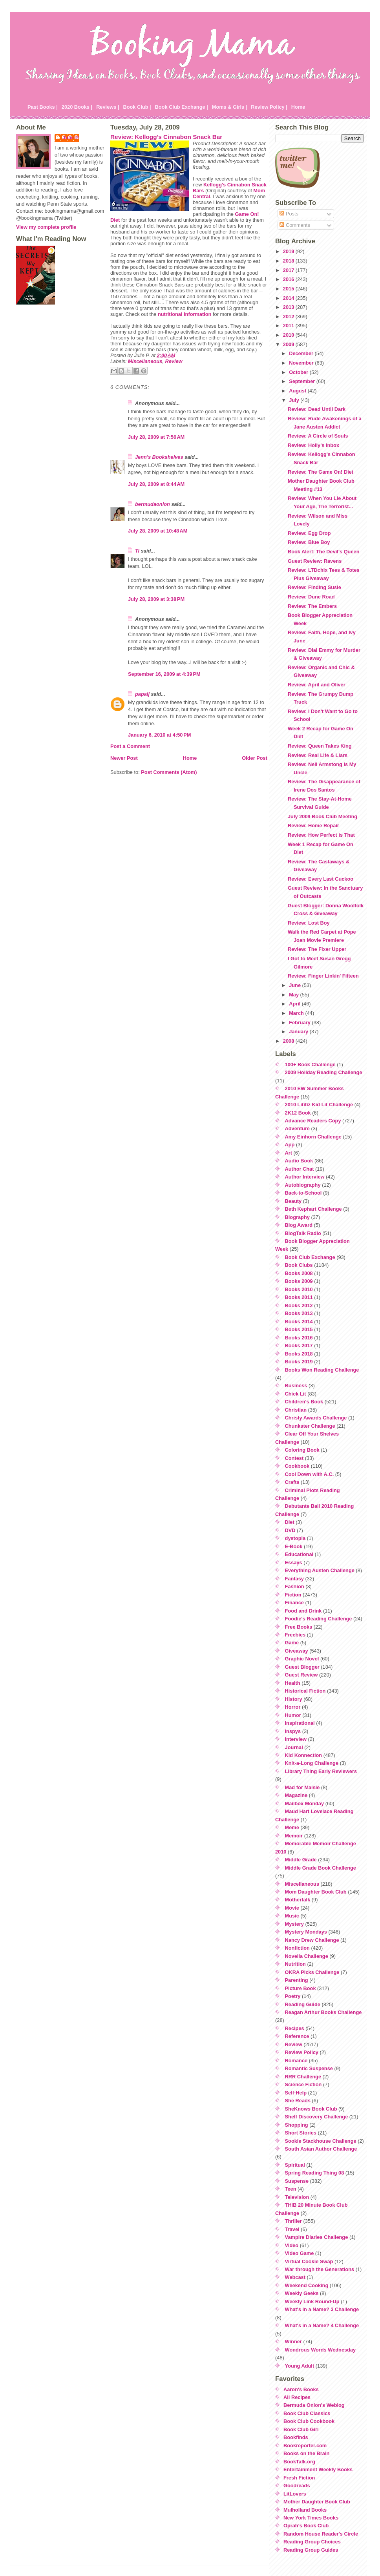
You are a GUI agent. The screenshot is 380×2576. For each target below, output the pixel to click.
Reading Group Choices (312, 2542)
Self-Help (296, 2093)
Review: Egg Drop (309, 533)
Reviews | (107, 107)
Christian (296, 1410)
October (299, 372)
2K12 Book (298, 1113)
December (301, 353)
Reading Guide (302, 2004)
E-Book (294, 1546)
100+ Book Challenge (310, 1064)
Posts (289, 214)
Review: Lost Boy (309, 923)
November (302, 363)
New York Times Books (310, 2518)
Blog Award (298, 1225)
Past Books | (42, 107)
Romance (296, 2060)
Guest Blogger (302, 1667)
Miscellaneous (145, 361)
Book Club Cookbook (308, 2421)
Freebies (295, 1635)
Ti (137, 551)
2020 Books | (77, 107)
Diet (289, 1522)
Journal (294, 1747)
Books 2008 (299, 1273)
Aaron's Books (301, 2389)
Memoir (294, 1836)
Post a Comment (130, 746)
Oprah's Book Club (306, 2526)
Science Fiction (303, 2084)
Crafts (292, 1482)
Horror (293, 1707)
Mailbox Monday (304, 1803)
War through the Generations (319, 2269)
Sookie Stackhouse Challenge (320, 2141)
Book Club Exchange (310, 1257)
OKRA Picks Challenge (312, 1972)
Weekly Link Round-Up (312, 2301)
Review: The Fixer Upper (317, 949)
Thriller (293, 2221)
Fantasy (294, 1579)
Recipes (294, 2028)
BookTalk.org (299, 2462)
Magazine (296, 1795)
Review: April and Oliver (316, 685)
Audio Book (299, 1161)
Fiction (293, 1595)
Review (173, 361)
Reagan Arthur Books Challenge (323, 2012)
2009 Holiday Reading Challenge (323, 1072)
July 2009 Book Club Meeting (322, 816)
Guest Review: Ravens (315, 561)
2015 (289, 289)
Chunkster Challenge (310, 1426)
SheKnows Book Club (311, 2109)
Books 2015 (299, 1329)
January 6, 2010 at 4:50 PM (159, 735)
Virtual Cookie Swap (309, 2261)
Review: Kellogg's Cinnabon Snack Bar (166, 136)
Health (292, 1683)
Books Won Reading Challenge (322, 1370)
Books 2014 (299, 1321)
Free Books (298, 1627)
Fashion (294, 1586)
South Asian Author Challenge (321, 2149)
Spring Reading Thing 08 (314, 2173)
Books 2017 (299, 1345)
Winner (293, 2341)
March (297, 1013)
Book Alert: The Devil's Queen (323, 552)
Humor (293, 1715)
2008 (289, 1041)
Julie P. (70, 137)
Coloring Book (302, 1450)
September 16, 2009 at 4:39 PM (164, 674)
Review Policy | (269, 107)
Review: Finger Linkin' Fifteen (323, 976)
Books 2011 (299, 1297)
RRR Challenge (303, 2077)
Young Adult (299, 2366)
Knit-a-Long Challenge (312, 1763)
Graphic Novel (302, 1659)
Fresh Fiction (299, 2478)
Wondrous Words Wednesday (320, 2350)
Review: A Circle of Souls (318, 436)
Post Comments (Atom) (169, 772)
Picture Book (300, 1988)
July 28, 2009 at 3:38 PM (156, 599)
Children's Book (304, 1402)
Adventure (297, 1128)
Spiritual (295, 2165)
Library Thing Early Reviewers (321, 1771)
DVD (290, 1530)
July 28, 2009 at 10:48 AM (157, 531)
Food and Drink (303, 1611)
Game (292, 1643)
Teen (290, 2189)
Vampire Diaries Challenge (316, 2237)
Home (298, 107)
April (295, 1004)
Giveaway (296, 1651)
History (293, 1699)
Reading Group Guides (310, 2550)
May (294, 995)
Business (296, 1385)
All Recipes (297, 2397)
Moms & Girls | (229, 107)
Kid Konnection (303, 1755)
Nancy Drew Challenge (312, 1940)
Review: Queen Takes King (320, 746)
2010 (289, 335)
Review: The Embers (312, 606)
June (295, 985)
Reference (297, 2036)
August (298, 391)
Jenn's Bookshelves (159, 457)
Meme (292, 1827)
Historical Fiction (305, 1691)
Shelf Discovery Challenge (316, 2117)
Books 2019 (299, 1362)
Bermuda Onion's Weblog (314, 2405)
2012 (289, 316)
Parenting (296, 1980)
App (290, 1145)
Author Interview (305, 1177)
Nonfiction (297, 1948)
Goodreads (296, 2485)
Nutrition (295, 1964)
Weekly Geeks (302, 2293)
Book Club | (137, 107)
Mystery (294, 1924)
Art (288, 1153)
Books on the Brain (306, 2453)
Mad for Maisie (302, 1787)
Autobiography (303, 1185)
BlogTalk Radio (303, 1233)
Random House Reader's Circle (320, 2534)
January (299, 1031)
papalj (142, 694)
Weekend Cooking (307, 2285)
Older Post (254, 758)
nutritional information (185, 314)
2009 (289, 344)
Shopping (296, 2125)
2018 (289, 261)
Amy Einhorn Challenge (313, 1137)
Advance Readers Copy (313, 1121)
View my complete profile (46, 227)
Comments (295, 225)
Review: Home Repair (313, 825)
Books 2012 (299, 1305)
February (300, 1022)
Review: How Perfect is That (321, 835)
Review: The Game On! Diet (320, 472)
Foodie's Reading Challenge (318, 1619)
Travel (292, 2229)
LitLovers (294, 2494)
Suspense (297, 2181)
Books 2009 (299, 1281)
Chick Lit (295, 1394)
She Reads (298, 2100)
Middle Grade (301, 1860)
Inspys (293, 1731)
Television (297, 2197)
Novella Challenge (306, 1956)
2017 (289, 270)
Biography (297, 1217)
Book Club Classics (306, 2413)
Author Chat (299, 1169)
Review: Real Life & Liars (317, 755)
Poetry (293, 1996)
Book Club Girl (301, 2429)
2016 (289, 279)
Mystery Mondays (306, 1932)
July (294, 400)
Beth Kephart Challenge (313, 1209)
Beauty (293, 1201)
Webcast (295, 2277)
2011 (289, 325)
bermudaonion (152, 504)
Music (292, 1916)
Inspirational (300, 1723)
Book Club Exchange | (181, 107)
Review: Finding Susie (314, 587)
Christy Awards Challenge (316, 1418)
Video (292, 2245)
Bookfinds (295, 2437)
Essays (293, 1562)
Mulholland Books (305, 2510)
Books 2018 (299, 1354)
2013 (289, 307)
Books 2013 (299, 1313)
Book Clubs (299, 1265)
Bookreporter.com (305, 2445)
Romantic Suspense (309, 2068)
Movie (292, 1908)
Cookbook (297, 1466)
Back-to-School (303, 1193)
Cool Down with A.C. (309, 1474)
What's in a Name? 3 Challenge (322, 2309)
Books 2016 (299, 1338)
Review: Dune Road (311, 597)
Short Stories (300, 2133)
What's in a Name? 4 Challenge (322, 2325)
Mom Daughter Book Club (316, 1892)
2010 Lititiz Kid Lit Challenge (319, 1104)
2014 (289, 298)
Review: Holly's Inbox (313, 445)
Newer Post (124, 758)
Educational (299, 1554)
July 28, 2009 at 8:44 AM (156, 484)
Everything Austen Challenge (319, 1570)
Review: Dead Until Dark (316, 409)
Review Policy (301, 2052)
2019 (289, 251)
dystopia (295, 1538)
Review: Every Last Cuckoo (320, 879)
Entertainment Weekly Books (318, 2469)
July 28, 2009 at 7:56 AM (156, 437)
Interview (296, 1739)
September (302, 381)
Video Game (299, 2253)
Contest (294, 1458)
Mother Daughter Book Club (316, 2502)
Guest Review (301, 1675)
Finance (294, 1602)
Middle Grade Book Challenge (320, 1868)
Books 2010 (299, 1289)
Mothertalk (298, 1900)
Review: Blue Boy (309, 542)
